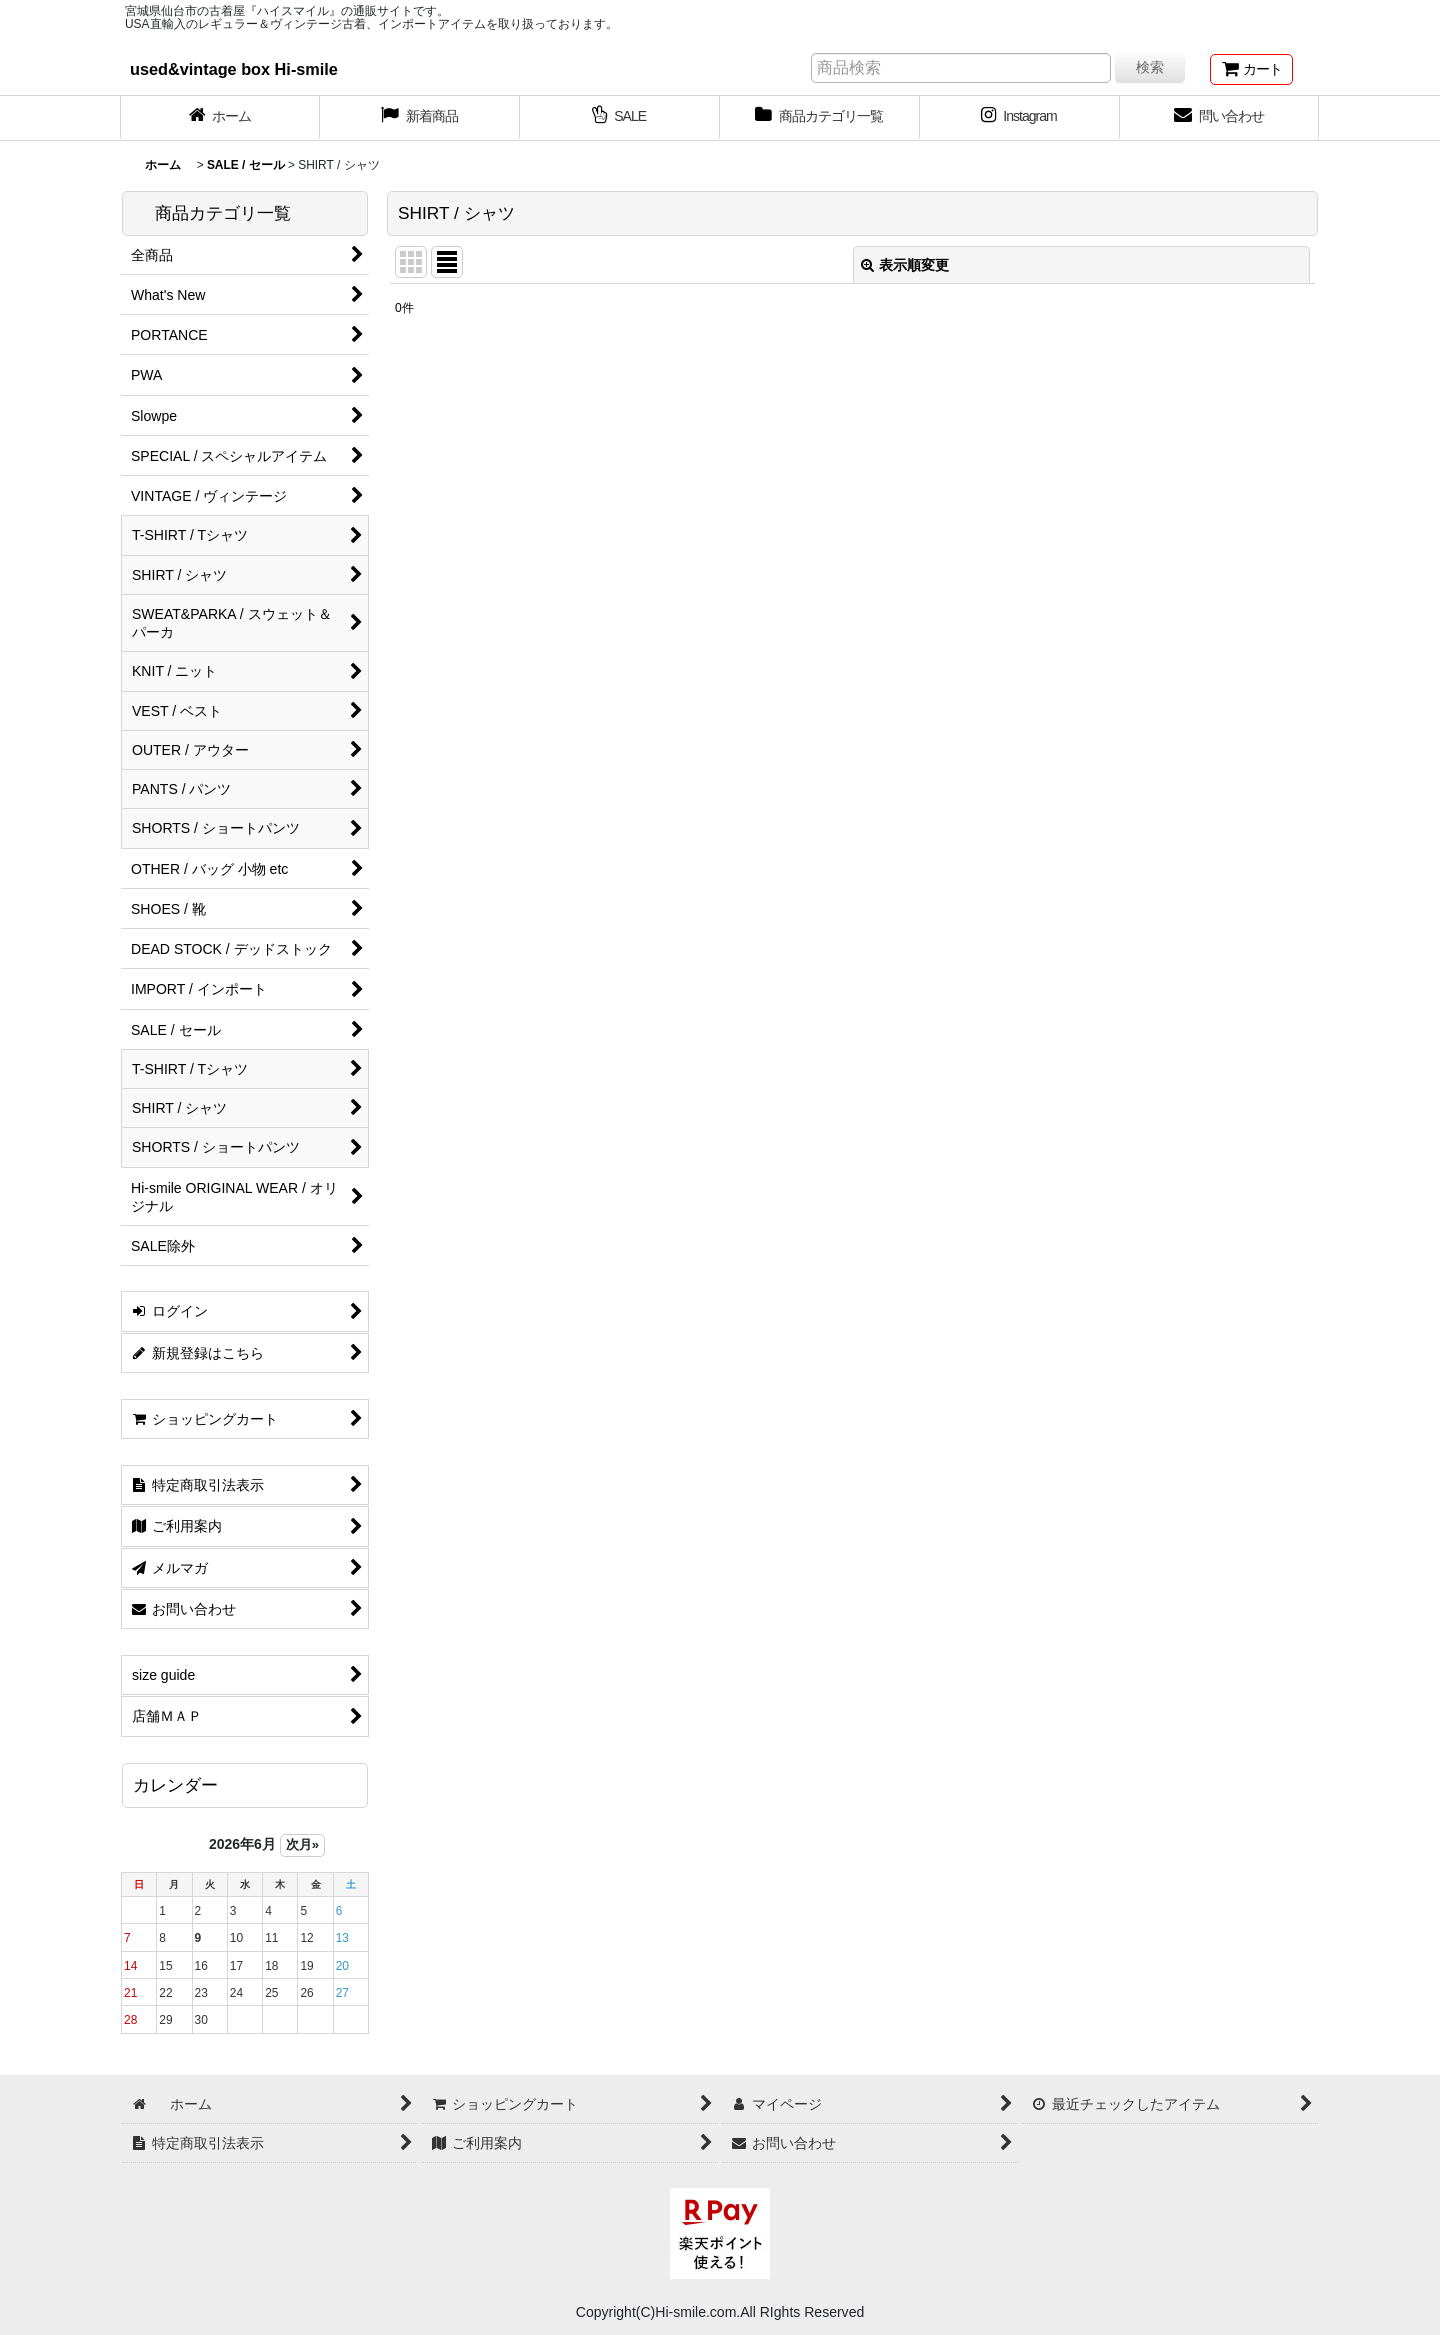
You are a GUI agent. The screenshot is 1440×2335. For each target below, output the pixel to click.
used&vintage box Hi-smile (234, 69)
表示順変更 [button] (905, 265)
